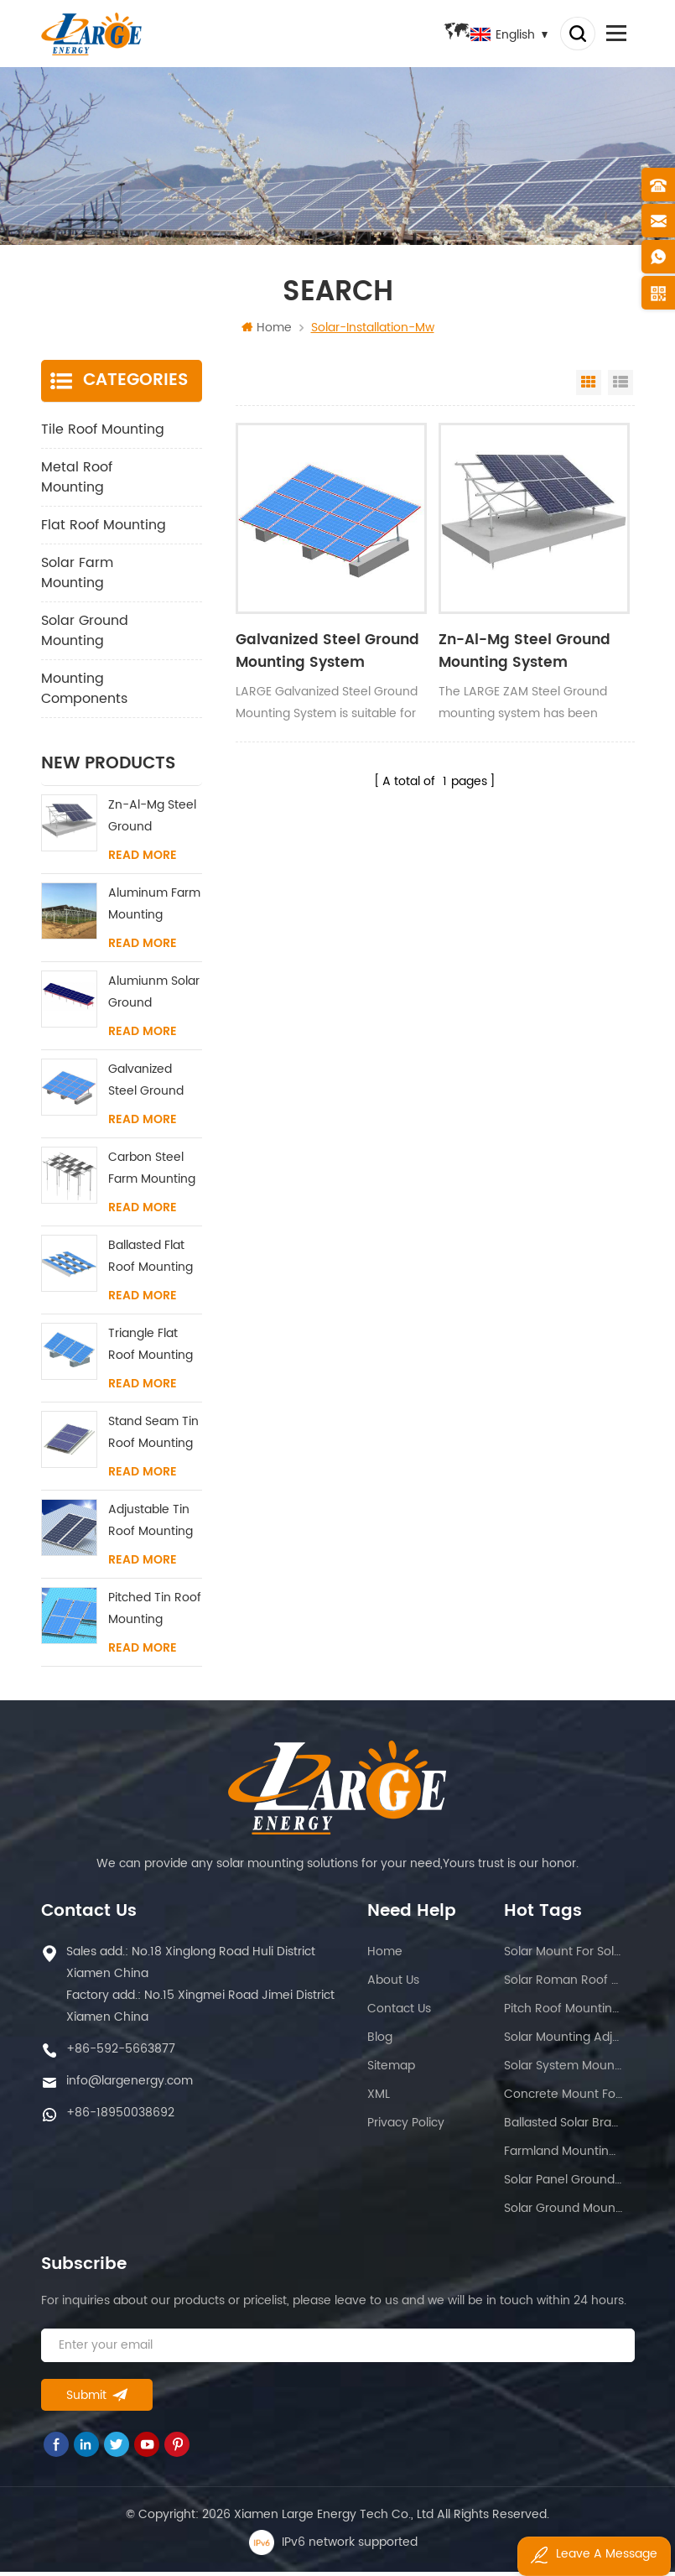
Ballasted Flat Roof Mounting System (150, 1261)
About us (393, 1984)
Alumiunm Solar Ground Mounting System (154, 997)
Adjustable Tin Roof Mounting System (150, 1525)
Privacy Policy (405, 2126)
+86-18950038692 (120, 2116)
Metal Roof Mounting (76, 481)
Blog (379, 2041)
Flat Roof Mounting (103, 529)
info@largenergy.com (129, 2085)
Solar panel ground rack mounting (563, 2184)
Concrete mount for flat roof (563, 2098)
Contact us (399, 2012)
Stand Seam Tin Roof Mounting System (153, 1437)
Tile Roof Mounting (102, 434)
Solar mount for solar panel (563, 1955)
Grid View (588, 386)
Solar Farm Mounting (77, 577)
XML (378, 2098)
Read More (142, 860)
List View (620, 386)
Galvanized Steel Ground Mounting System (322, 655)
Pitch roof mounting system (563, 2012)
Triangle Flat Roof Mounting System (150, 1349)
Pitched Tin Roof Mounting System (154, 1613)
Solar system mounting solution (563, 2069)
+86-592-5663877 (120, 2053)
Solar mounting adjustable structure (563, 2041)
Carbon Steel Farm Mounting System (151, 1173)
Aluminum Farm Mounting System (154, 908)
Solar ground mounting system (563, 2212)
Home (266, 331)
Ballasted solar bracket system (563, 2126)
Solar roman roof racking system (563, 1984)
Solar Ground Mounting (84, 635)
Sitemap (391, 2069)
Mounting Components (84, 693)
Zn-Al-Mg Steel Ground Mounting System (519, 655)
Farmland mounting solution (563, 2155)
